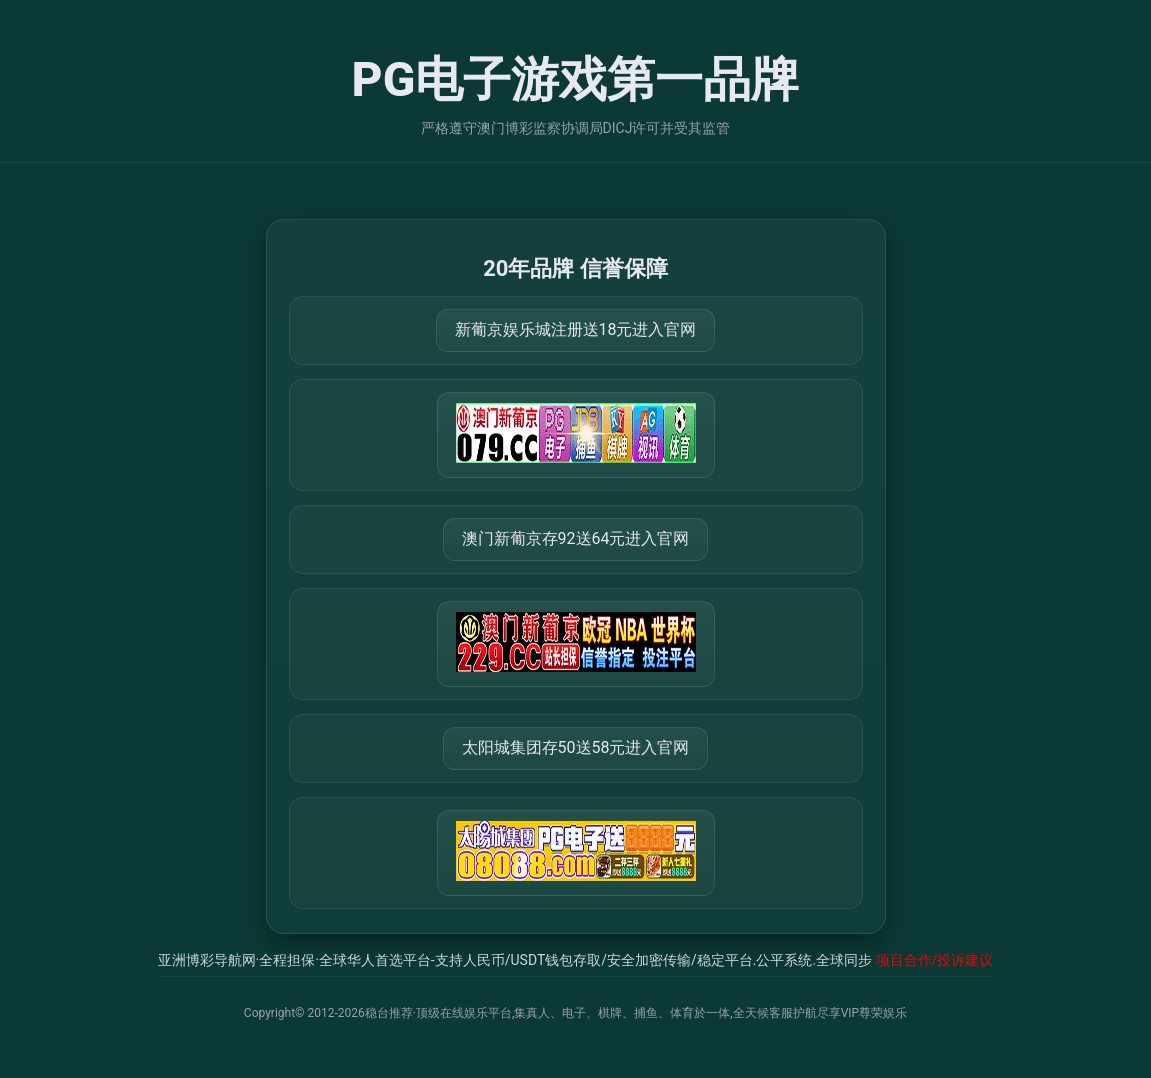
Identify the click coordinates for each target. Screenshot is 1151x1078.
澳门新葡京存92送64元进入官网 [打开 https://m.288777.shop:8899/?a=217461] (576, 538)
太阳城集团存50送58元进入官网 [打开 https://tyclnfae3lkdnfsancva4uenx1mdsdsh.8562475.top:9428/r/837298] (576, 747)
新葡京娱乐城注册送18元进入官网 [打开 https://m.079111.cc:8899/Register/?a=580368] (576, 329)
